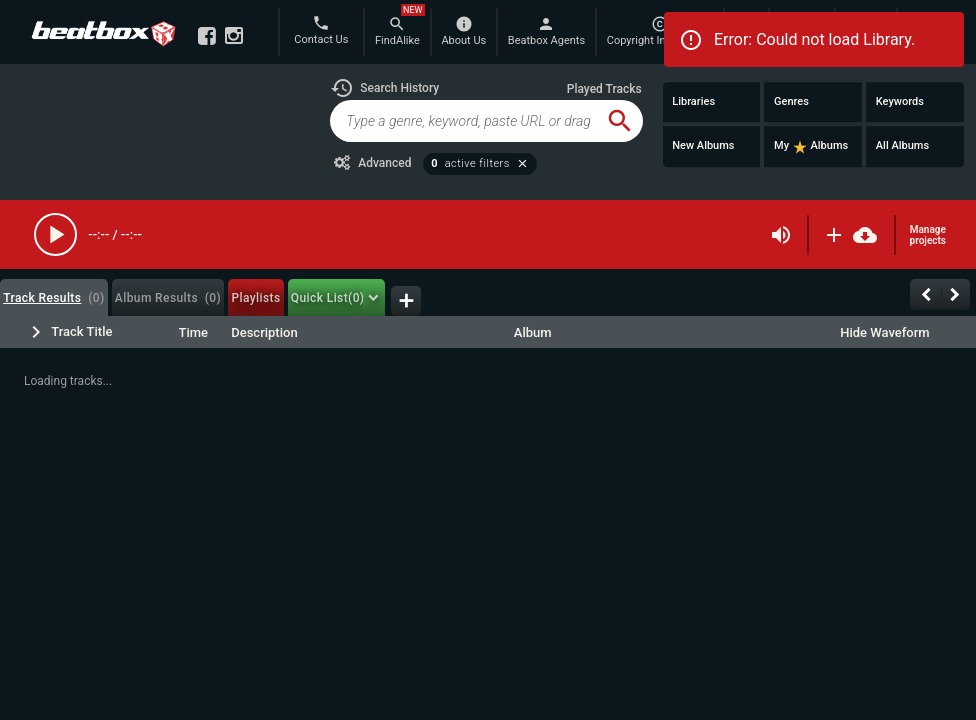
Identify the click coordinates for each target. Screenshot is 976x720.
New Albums (703, 145)
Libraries (693, 101)
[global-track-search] (463, 121)
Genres (791, 101)
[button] (384, 88)
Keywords (900, 101)
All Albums (902, 145)
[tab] (54, 297)
